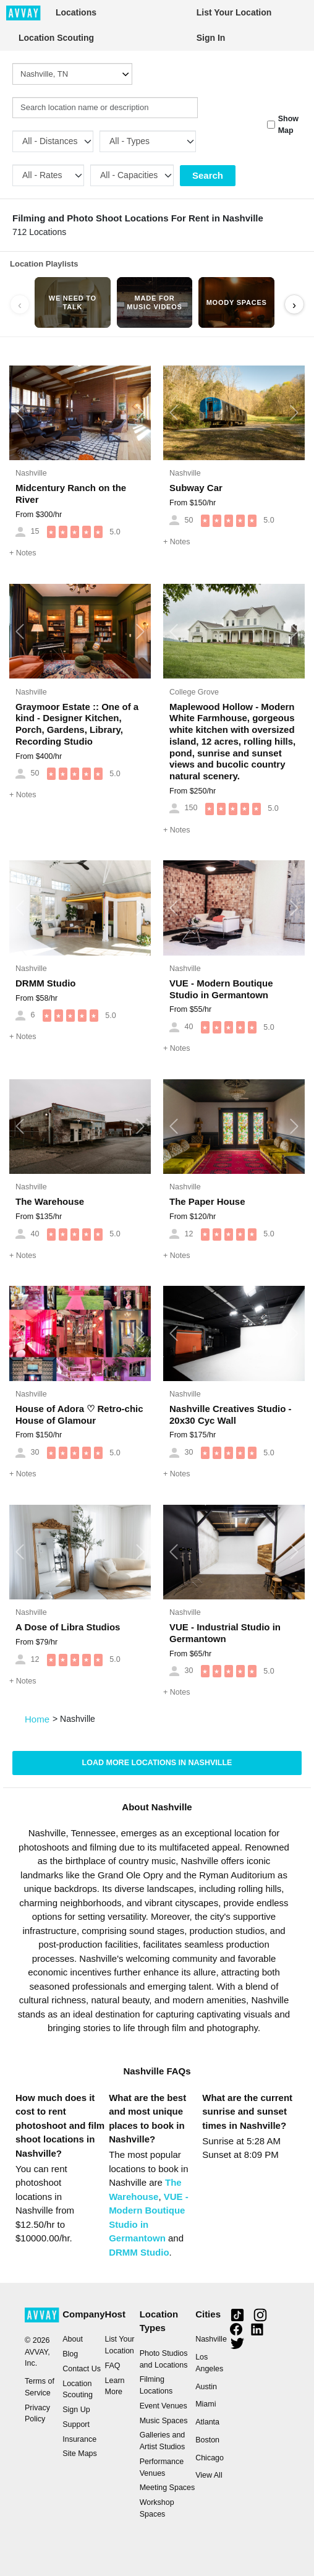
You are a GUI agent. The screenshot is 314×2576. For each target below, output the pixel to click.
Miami (205, 2404)
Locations (76, 12)
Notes (22, 553)
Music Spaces (164, 2420)
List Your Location (234, 12)
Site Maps (79, 2453)
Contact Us (81, 2368)
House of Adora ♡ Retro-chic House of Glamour (79, 1414)
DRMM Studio (45, 983)
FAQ (113, 2365)
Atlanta (207, 2422)
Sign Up (76, 2409)
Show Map (288, 124)
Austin (206, 2386)
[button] (19, 413)
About (72, 2339)
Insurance (79, 2439)
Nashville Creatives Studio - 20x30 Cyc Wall (230, 1414)
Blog (70, 2354)
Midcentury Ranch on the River (70, 493)
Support (76, 2424)
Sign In (211, 38)
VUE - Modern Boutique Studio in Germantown (221, 989)
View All (209, 2475)
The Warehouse (49, 1201)
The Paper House (207, 1201)
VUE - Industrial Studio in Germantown (225, 1633)
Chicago (209, 2458)
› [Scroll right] (294, 305)
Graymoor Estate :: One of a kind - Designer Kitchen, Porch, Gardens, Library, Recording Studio (76, 724)
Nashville (31, 473)
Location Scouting (56, 38)
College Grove (194, 692)
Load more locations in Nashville (157, 1762)
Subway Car (196, 487)
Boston (207, 2440)
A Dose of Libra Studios (67, 1627)
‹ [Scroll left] (20, 305)
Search (207, 175)
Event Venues (163, 2406)
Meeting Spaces (167, 2487)
